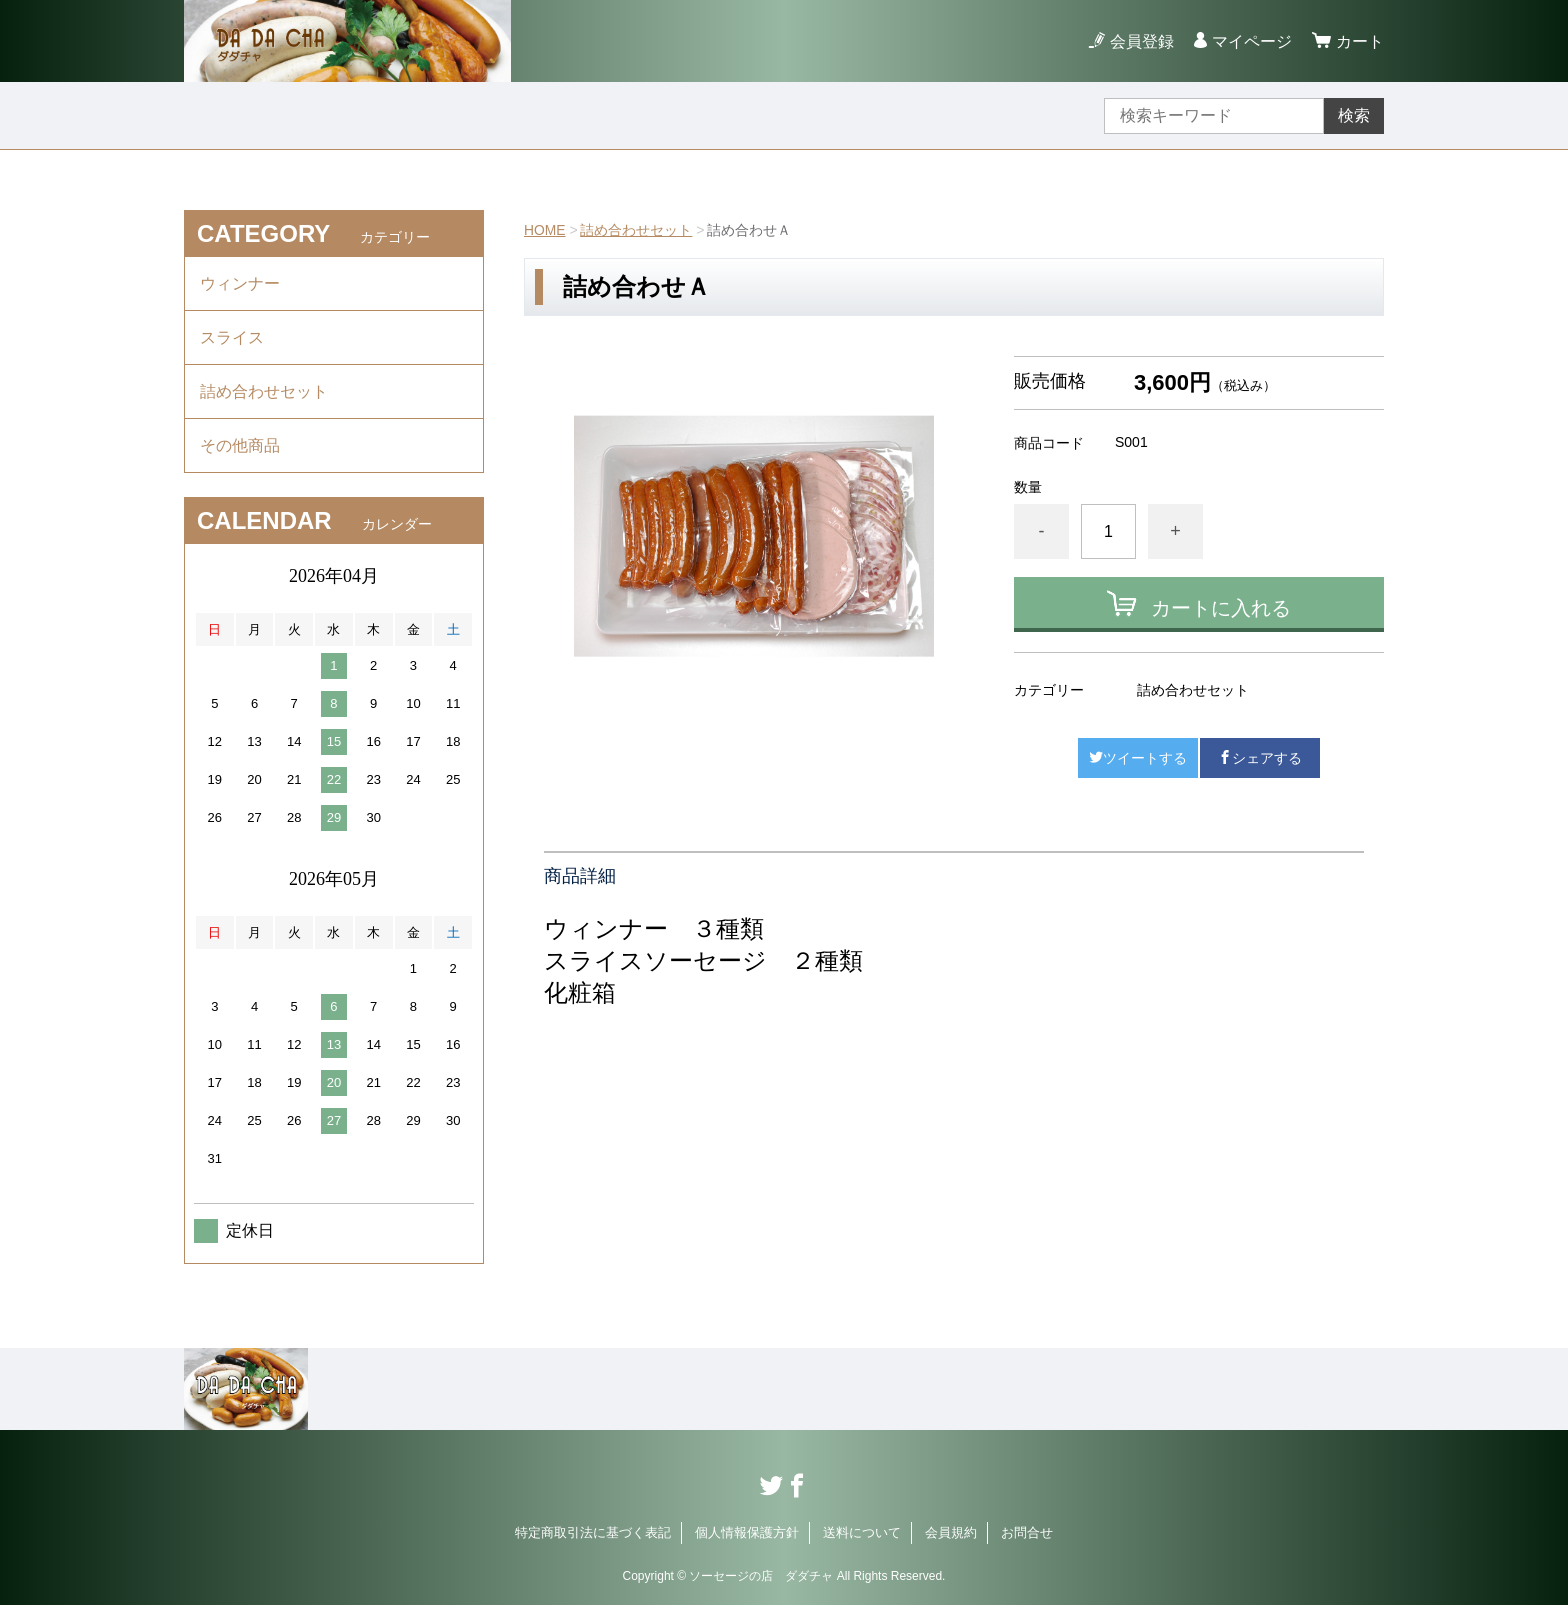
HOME (545, 230)
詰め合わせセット (637, 230)
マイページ (1252, 41)
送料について (862, 1536)
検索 (1354, 115)
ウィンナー (240, 283)
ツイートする (1138, 758)
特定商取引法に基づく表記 (593, 1536)
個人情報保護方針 (747, 1536)
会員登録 (1142, 41)
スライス (232, 338)
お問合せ (1027, 1536)
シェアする (1260, 758)
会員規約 (951, 1536)
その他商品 (240, 448)
